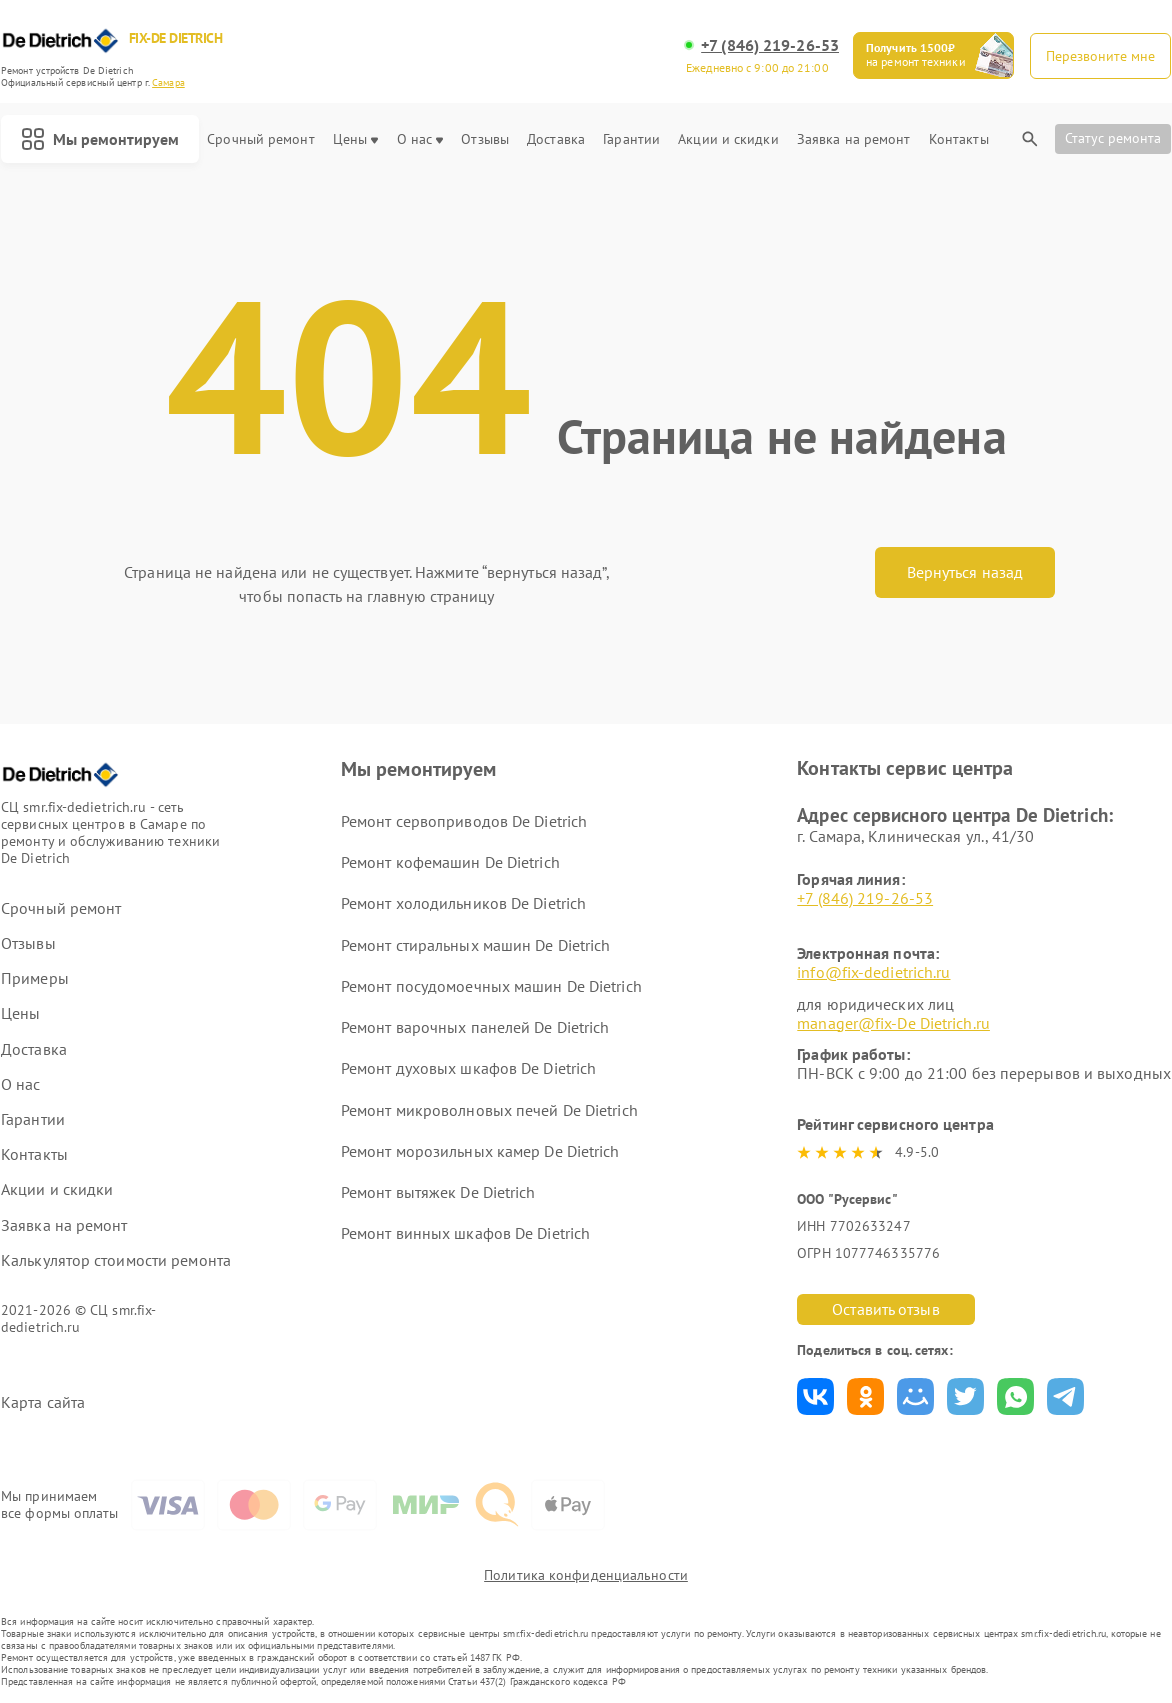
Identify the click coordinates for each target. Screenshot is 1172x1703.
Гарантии (631, 139)
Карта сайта (43, 1402)
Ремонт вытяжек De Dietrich (438, 1192)
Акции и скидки (728, 139)
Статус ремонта (1113, 138)
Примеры (35, 978)
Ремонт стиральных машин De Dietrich (476, 945)
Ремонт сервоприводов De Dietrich (464, 821)
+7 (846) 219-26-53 (770, 45)
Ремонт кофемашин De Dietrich (450, 862)
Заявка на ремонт (854, 139)
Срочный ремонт (260, 139)
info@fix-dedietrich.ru (873, 972)
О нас (420, 139)
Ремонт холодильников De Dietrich (463, 903)
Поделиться (815, 1396)
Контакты (959, 139)
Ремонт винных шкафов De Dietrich (465, 1233)
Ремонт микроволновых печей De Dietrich (489, 1110)
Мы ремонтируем (100, 139)
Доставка (556, 139)
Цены (355, 139)
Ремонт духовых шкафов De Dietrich (468, 1068)
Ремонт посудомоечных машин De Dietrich (491, 986)
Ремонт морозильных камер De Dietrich (480, 1151)
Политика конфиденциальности (586, 1575)
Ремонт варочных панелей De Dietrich (475, 1027)
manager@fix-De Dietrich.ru (893, 1023)
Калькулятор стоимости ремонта (116, 1260)
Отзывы (485, 139)
